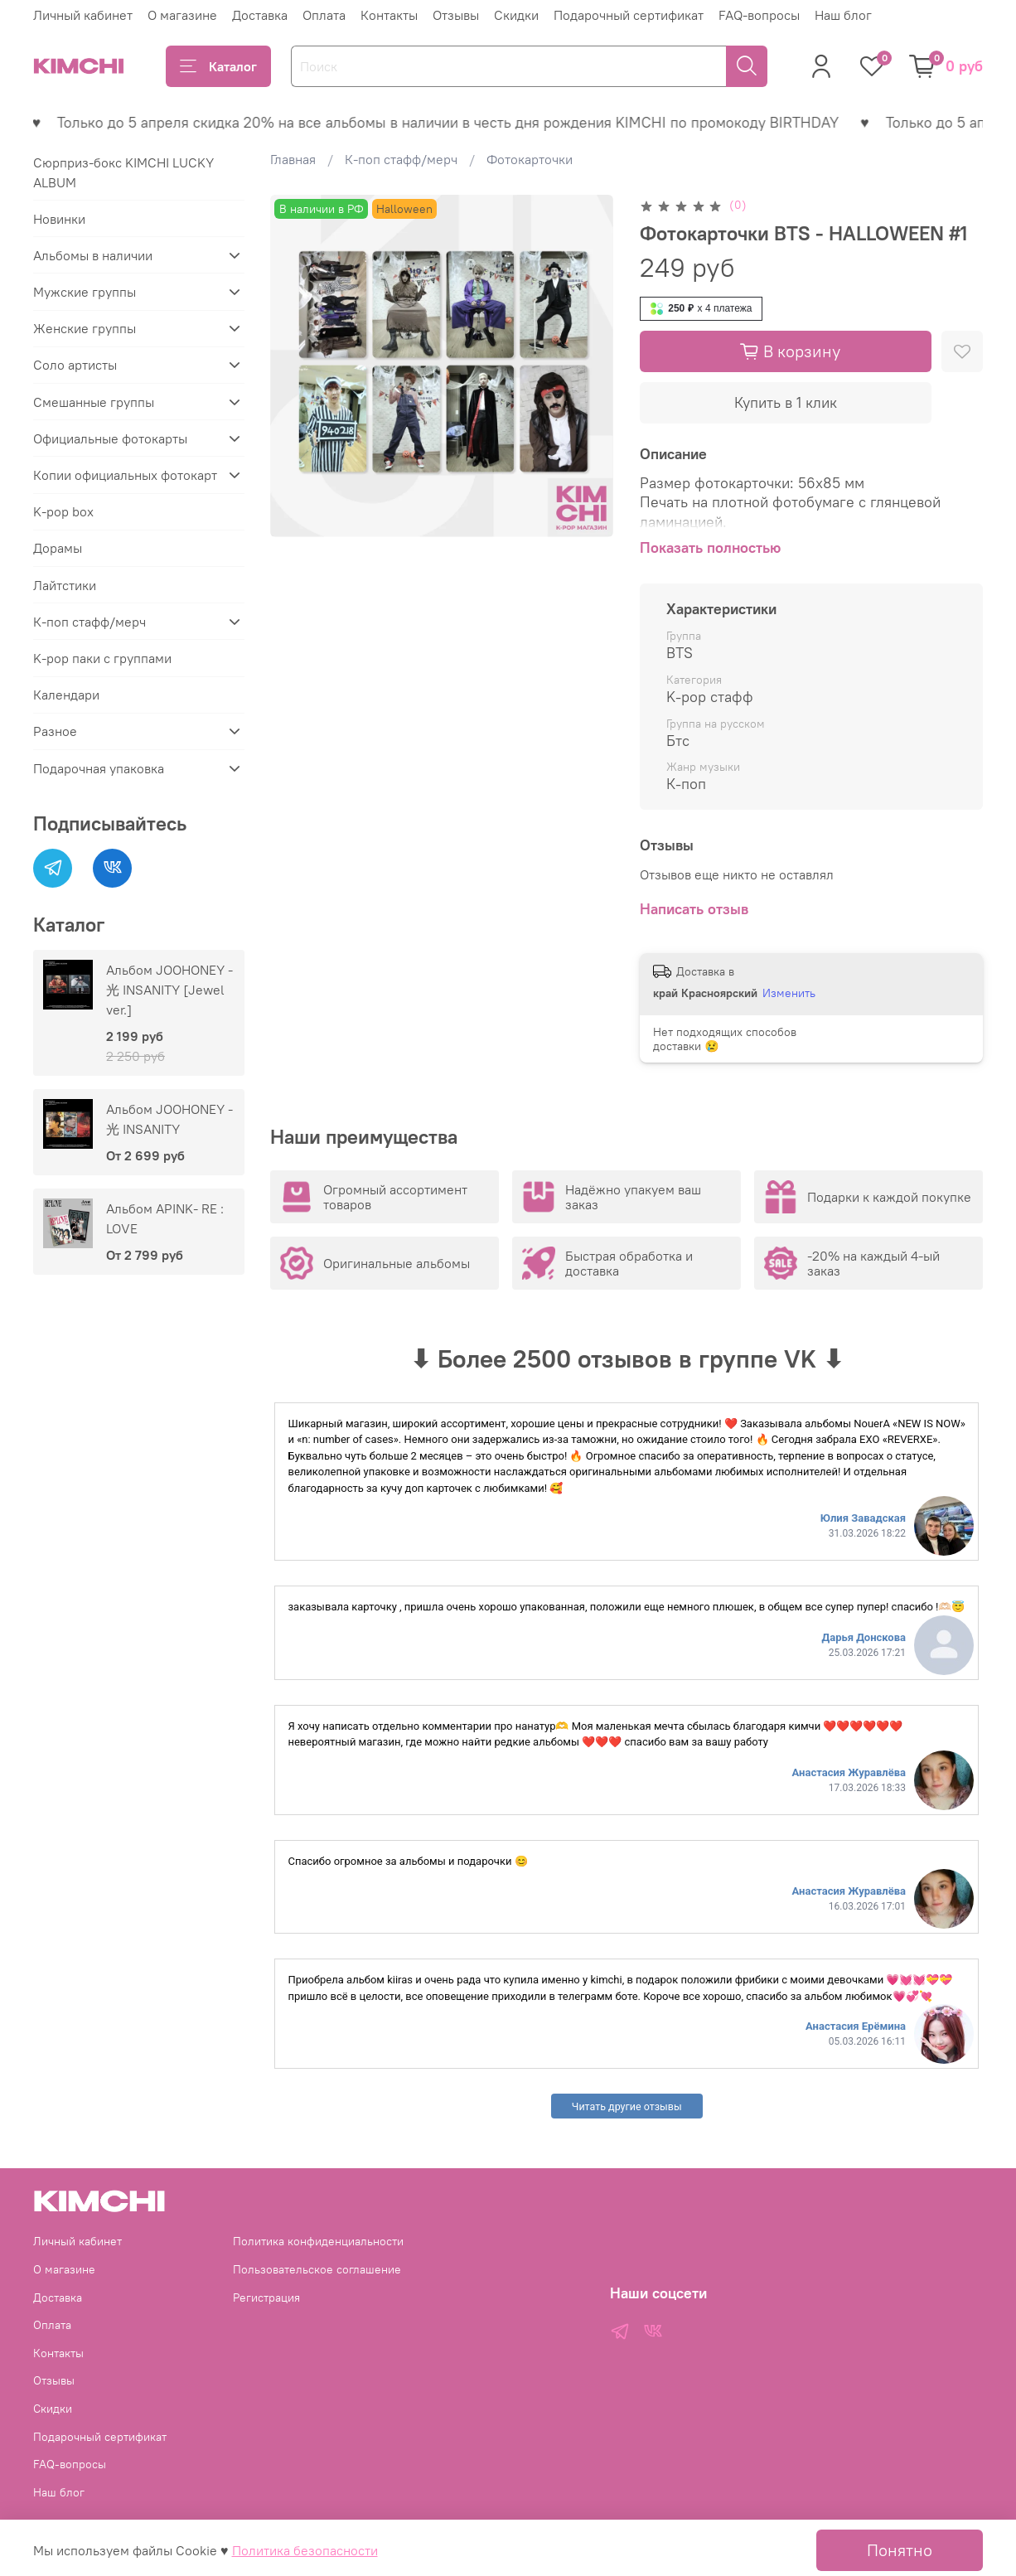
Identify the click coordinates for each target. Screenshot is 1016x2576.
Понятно (899, 2550)
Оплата (324, 15)
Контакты (389, 15)
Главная (293, 159)
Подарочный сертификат (629, 15)
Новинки (59, 219)
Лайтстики (64, 585)
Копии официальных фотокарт (125, 475)
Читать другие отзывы (627, 2106)
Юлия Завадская (863, 1518)
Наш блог (843, 15)
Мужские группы (84, 291)
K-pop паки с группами (102, 658)
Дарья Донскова (864, 1637)
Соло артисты (75, 364)
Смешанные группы (93, 402)
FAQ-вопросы (759, 15)
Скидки (516, 15)
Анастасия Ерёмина (856, 2026)
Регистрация (266, 2297)
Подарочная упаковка (98, 768)
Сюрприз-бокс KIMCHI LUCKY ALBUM (123, 172)
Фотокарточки (529, 159)
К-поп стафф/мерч (401, 159)
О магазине (182, 15)
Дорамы (57, 548)
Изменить (788, 992)
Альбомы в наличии (92, 255)
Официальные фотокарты (110, 438)
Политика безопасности (305, 2550)
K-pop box (63, 511)
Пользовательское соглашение (317, 2269)
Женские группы (84, 328)
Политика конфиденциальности (318, 2241)
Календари (66, 694)
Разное (55, 731)
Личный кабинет (83, 15)
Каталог (218, 66)
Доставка (260, 15)
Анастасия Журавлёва (849, 1772)
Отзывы (456, 15)
